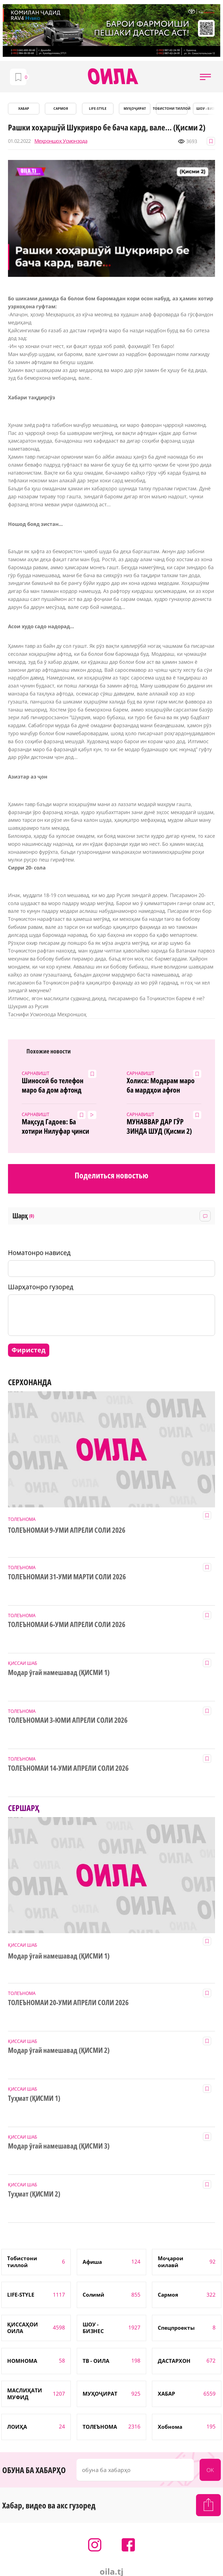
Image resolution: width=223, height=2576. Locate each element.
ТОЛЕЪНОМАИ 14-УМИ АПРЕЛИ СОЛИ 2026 (68, 1768)
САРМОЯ (60, 108)
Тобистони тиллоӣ (171, 108)
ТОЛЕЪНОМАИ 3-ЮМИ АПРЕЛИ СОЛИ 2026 (67, 1720)
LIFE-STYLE (98, 108)
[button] (205, 76)
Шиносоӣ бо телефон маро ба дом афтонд (53, 1085)
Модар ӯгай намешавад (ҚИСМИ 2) (59, 2050)
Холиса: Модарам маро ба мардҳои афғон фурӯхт (161, 1085)
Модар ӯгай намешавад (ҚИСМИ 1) (59, 1672)
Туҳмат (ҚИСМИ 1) (34, 2098)
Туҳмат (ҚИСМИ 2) (34, 2194)
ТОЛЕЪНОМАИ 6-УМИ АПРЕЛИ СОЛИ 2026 (66, 1624)
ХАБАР (23, 108)
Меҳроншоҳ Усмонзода (60, 141)
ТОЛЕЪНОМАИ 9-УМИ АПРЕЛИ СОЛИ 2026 (66, 1530)
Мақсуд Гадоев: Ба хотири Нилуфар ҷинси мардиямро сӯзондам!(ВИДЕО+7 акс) (55, 1126)
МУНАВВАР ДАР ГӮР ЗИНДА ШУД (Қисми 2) (159, 1126)
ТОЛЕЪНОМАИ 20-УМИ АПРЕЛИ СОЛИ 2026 (68, 2002)
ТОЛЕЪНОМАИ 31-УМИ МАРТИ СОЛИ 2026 (67, 1577)
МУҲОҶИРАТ (135, 108)
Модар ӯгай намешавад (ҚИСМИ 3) (59, 2146)
